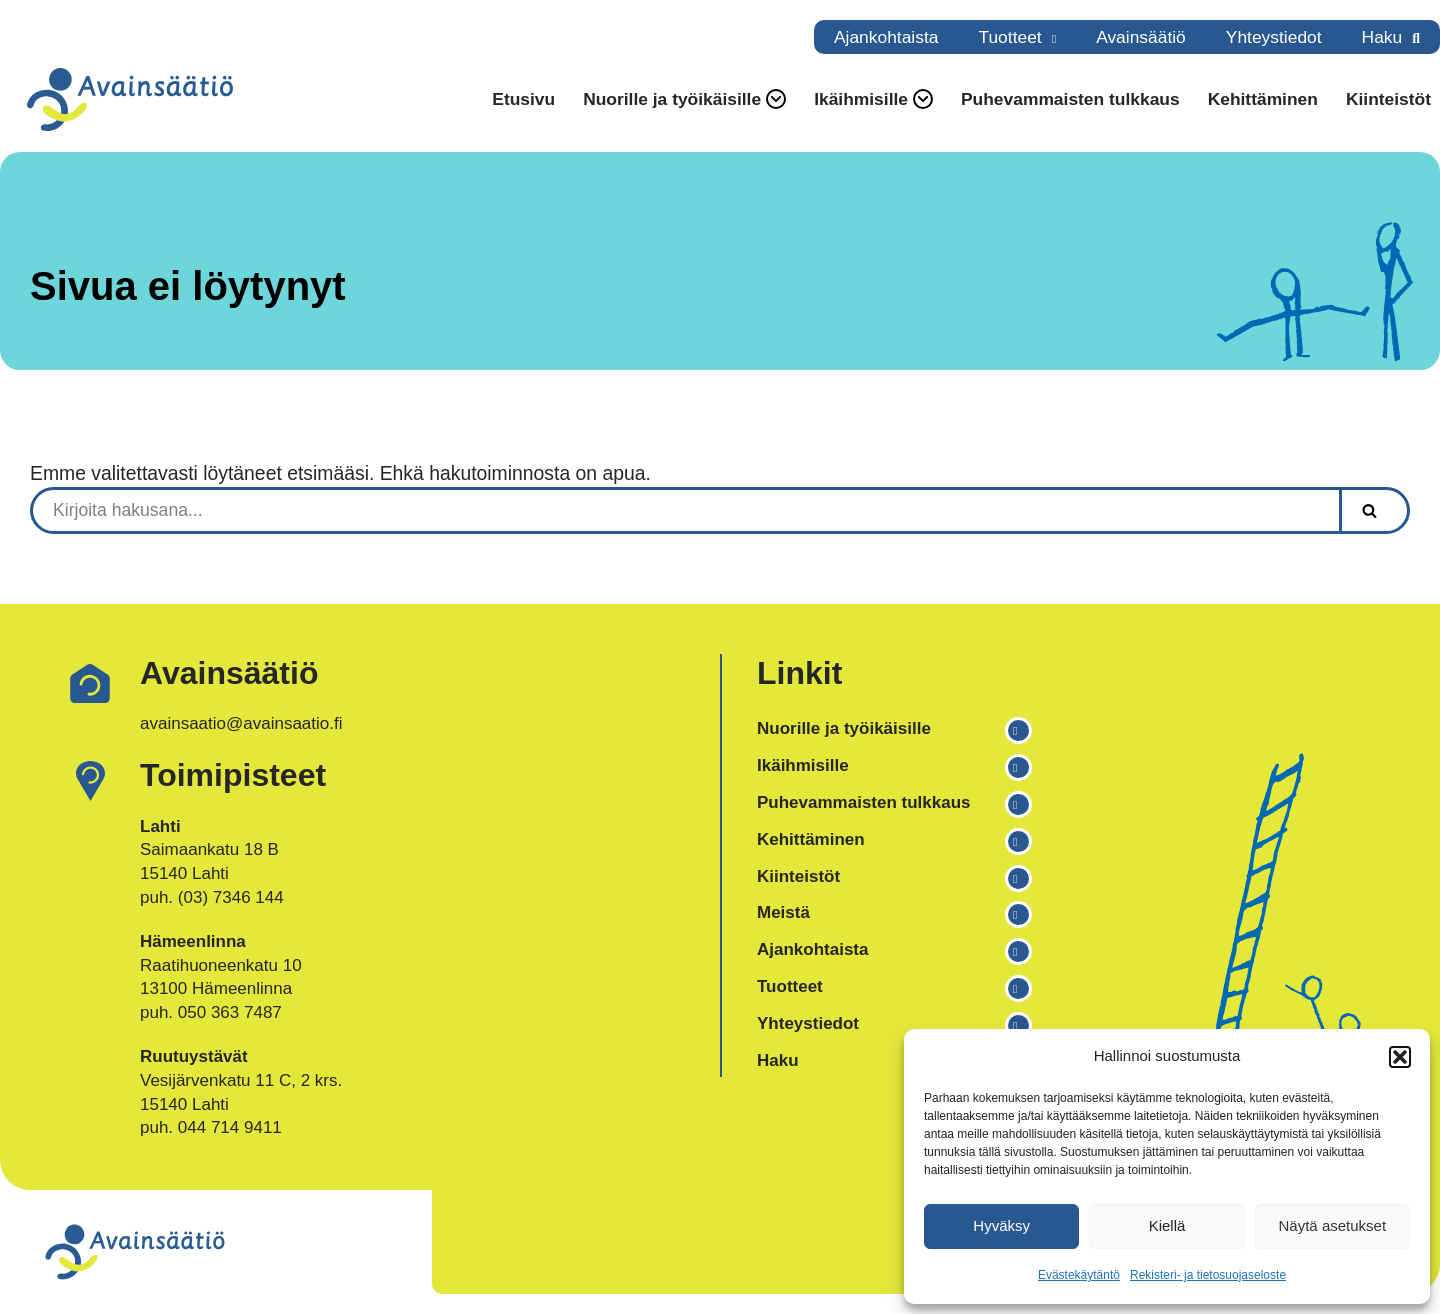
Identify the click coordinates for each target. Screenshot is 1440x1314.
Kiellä (1167, 1225)
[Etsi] (684, 510)
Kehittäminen (1263, 99)
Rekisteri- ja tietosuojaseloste (1208, 1275)
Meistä (783, 912)
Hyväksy (1001, 1225)
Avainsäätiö (1141, 37)
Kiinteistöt (1388, 99)
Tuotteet (1009, 37)
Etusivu (523, 99)
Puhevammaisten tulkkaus (1070, 99)
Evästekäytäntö (1079, 1275)
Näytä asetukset (1333, 1225)
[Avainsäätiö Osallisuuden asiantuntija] (130, 99)
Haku (1382, 37)
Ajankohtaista (886, 37)
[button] (1400, 1057)
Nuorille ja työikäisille (844, 728)
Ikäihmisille (803, 765)
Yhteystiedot (1274, 37)
